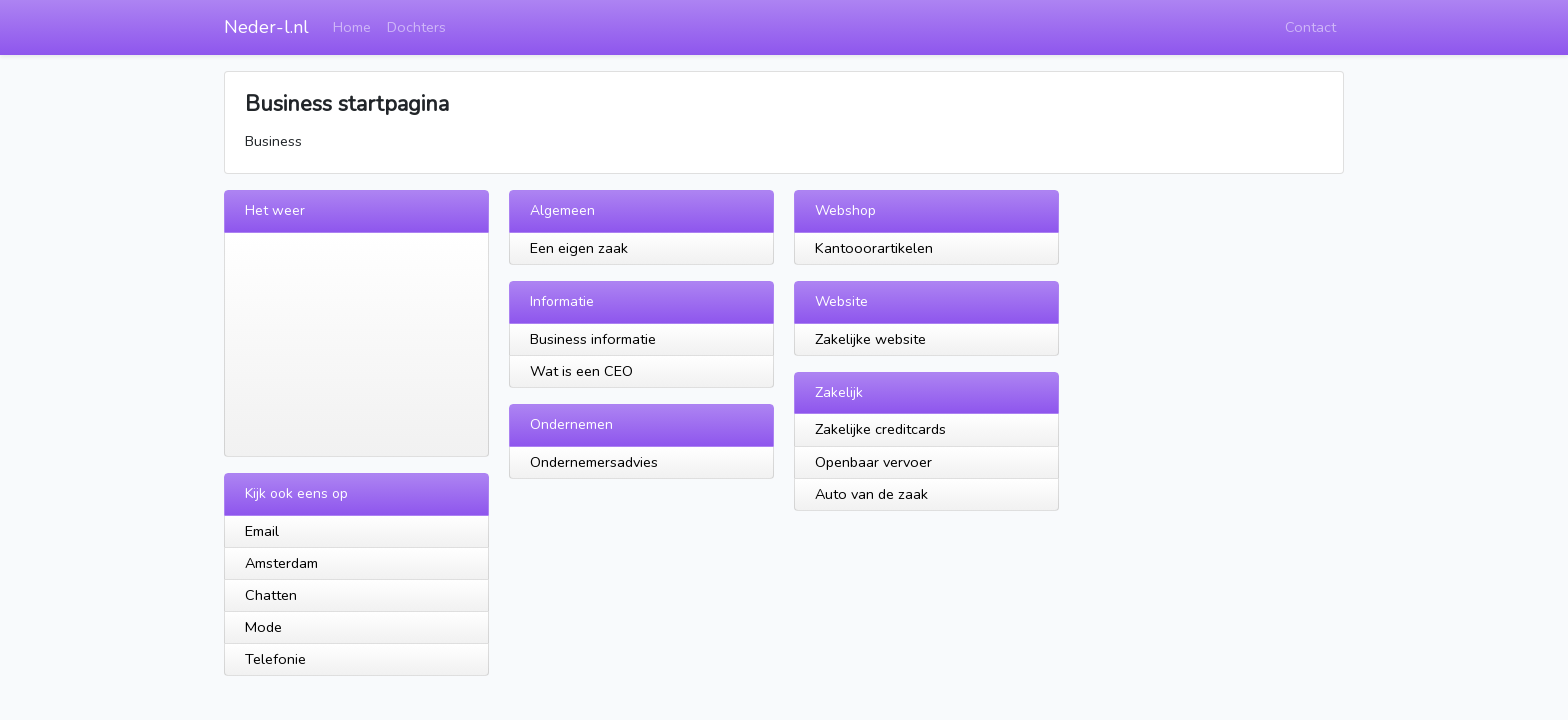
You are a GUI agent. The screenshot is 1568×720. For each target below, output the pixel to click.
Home (352, 27)
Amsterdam (281, 563)
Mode (263, 627)
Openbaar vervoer (873, 462)
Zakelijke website (870, 339)
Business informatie (593, 339)
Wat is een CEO (581, 371)
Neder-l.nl (266, 27)
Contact (1310, 27)
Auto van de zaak (871, 494)
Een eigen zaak (579, 248)
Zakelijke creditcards (880, 429)
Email (262, 531)
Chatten (271, 595)
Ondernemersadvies (594, 462)
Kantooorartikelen (874, 248)
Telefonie (275, 659)
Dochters (416, 27)
